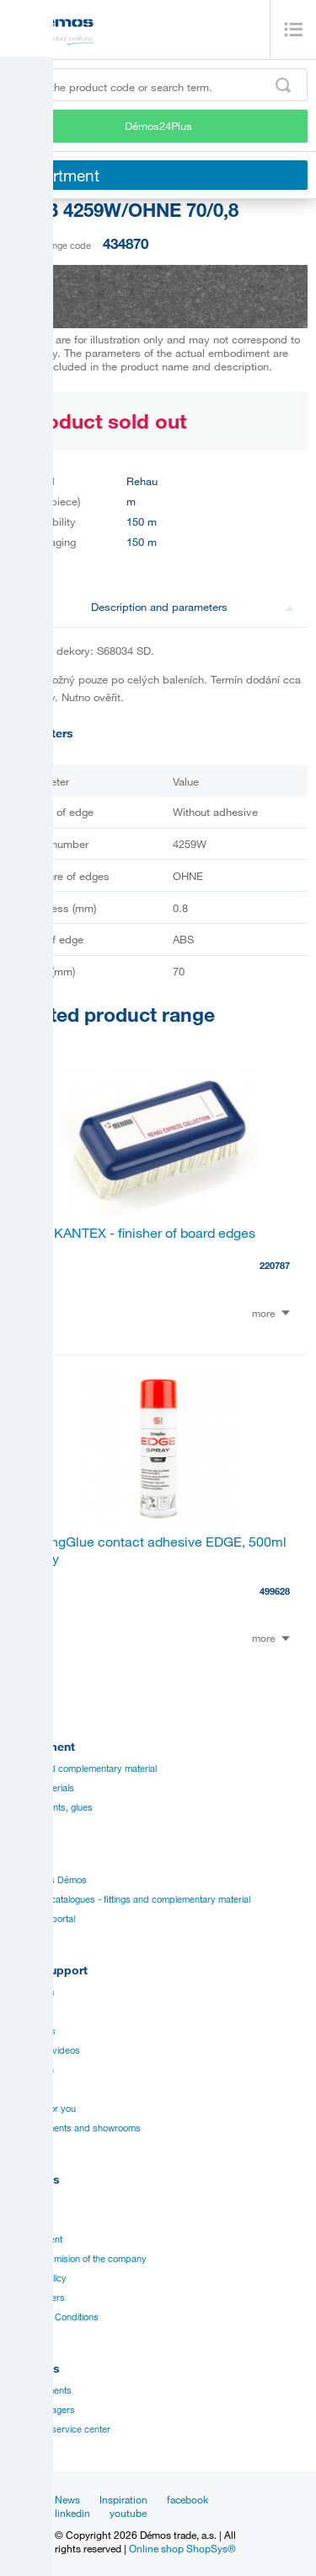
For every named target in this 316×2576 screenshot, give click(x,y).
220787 (275, 1265)
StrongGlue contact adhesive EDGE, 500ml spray (156, 1550)
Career (22, 2200)
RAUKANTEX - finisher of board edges (140, 1232)
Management (35, 2239)
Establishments (40, 2390)
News (67, 2499)
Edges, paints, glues (50, 1807)
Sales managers (41, 2410)
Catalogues (31, 1992)
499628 (275, 1591)
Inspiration (123, 2499)
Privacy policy (37, 2278)
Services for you (42, 2108)
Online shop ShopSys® (182, 2548)
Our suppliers (36, 2297)
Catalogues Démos (47, 1880)
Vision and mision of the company (77, 2259)
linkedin (72, 2512)
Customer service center (59, 2429)
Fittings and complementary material (82, 1768)
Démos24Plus (158, 125)
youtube (128, 2512)
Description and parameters (193, 606)
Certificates (32, 2031)
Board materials (41, 1788)
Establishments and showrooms (74, 2128)
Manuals (26, 2011)
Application (31, 2070)
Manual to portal (41, 1919)
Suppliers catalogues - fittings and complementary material (129, 1899)
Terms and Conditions (53, 2317)
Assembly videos (44, 2050)
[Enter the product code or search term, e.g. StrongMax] (158, 84)
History (23, 2220)
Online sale (30, 2089)
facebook (187, 2499)
